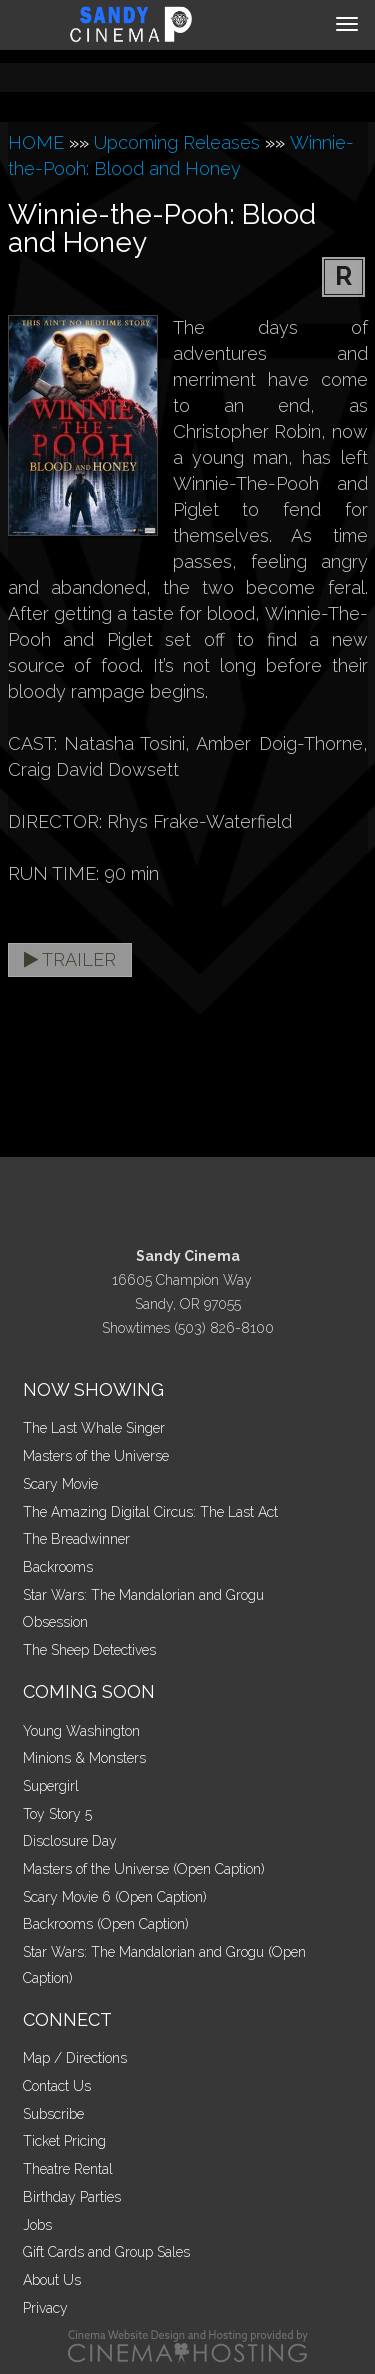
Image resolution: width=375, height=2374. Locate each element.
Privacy (45, 2308)
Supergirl (51, 1786)
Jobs (37, 2225)
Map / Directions (75, 2058)
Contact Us (57, 2086)
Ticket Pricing (64, 2141)
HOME (36, 142)
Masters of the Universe (96, 1456)
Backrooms (58, 1567)
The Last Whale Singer (94, 1428)
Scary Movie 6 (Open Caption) (115, 1897)
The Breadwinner (76, 1539)
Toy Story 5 (57, 1814)
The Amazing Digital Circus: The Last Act (150, 1512)
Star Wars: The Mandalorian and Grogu (143, 1595)
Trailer (70, 959)
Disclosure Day (70, 1841)
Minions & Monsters (84, 1758)
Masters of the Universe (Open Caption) (144, 1869)
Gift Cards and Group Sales (106, 2252)
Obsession (55, 1622)
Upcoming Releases (177, 142)
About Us (52, 2280)
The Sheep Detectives (89, 1650)
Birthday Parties (72, 2197)
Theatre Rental (68, 2169)
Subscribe (53, 2114)
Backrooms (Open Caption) (106, 1924)
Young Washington (81, 1731)
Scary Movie (60, 1484)
